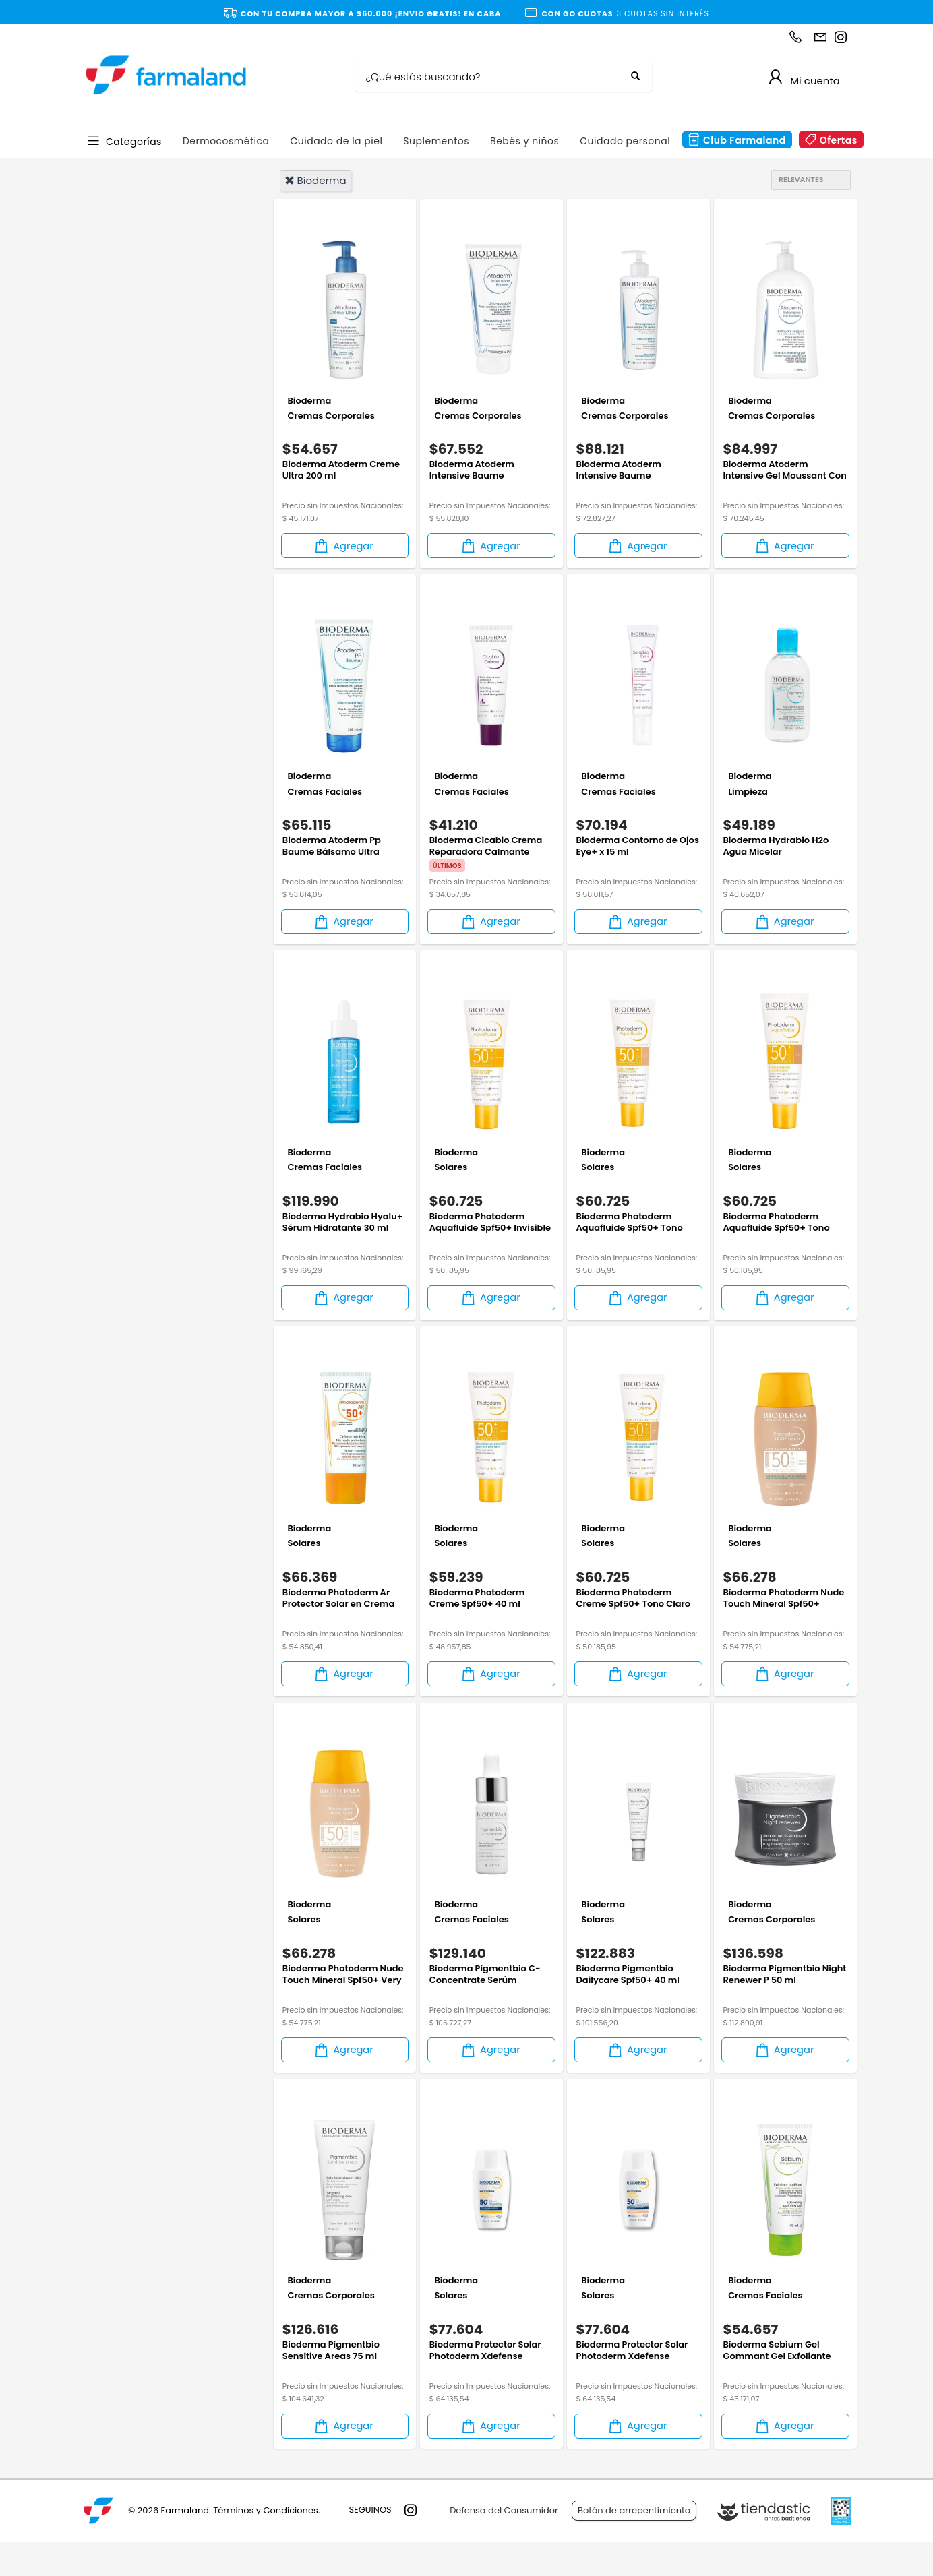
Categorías (134, 140)
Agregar (343, 551)
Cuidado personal (625, 141)
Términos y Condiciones (265, 2544)
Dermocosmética (226, 141)
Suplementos (436, 141)
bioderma (315, 180)
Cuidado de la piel (336, 141)
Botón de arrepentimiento (634, 2544)
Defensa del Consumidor (504, 2544)
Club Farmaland (744, 140)
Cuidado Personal (150, 370)
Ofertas (838, 140)
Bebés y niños (524, 141)
